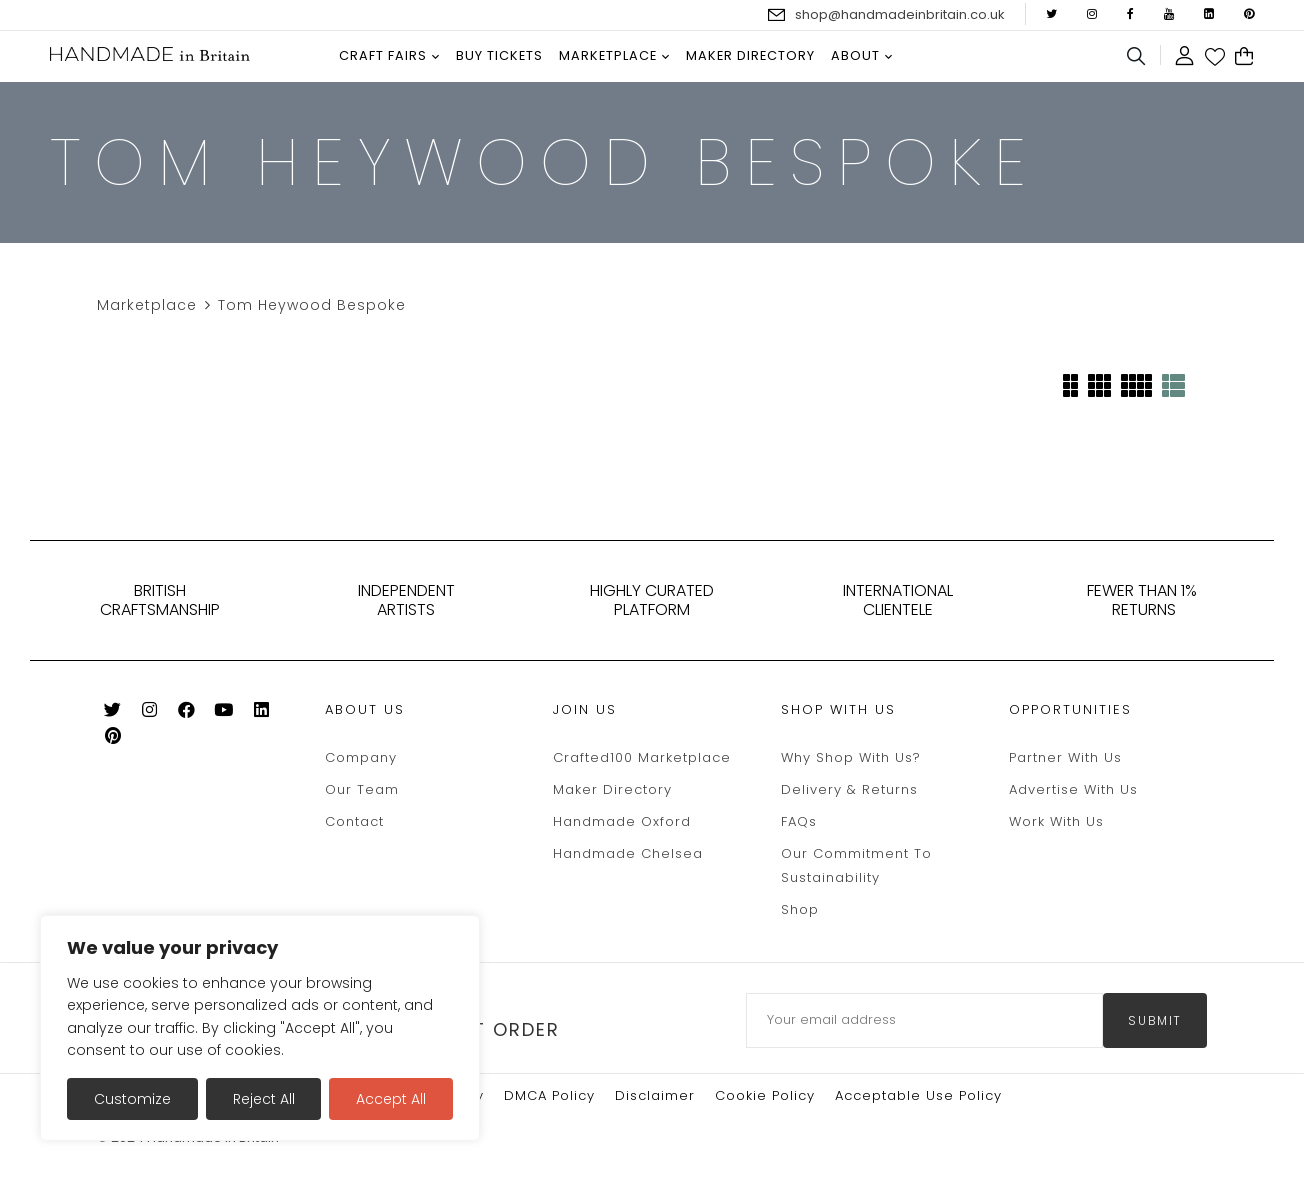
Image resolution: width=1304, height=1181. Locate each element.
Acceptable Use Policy (918, 1095)
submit (1155, 1020)
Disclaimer (655, 1095)
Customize (132, 1099)
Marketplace (147, 305)
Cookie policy (765, 1095)
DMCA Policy (549, 1095)
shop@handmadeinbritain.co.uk (900, 14)
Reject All (264, 1099)
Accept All (391, 1099)
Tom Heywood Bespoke (312, 305)
